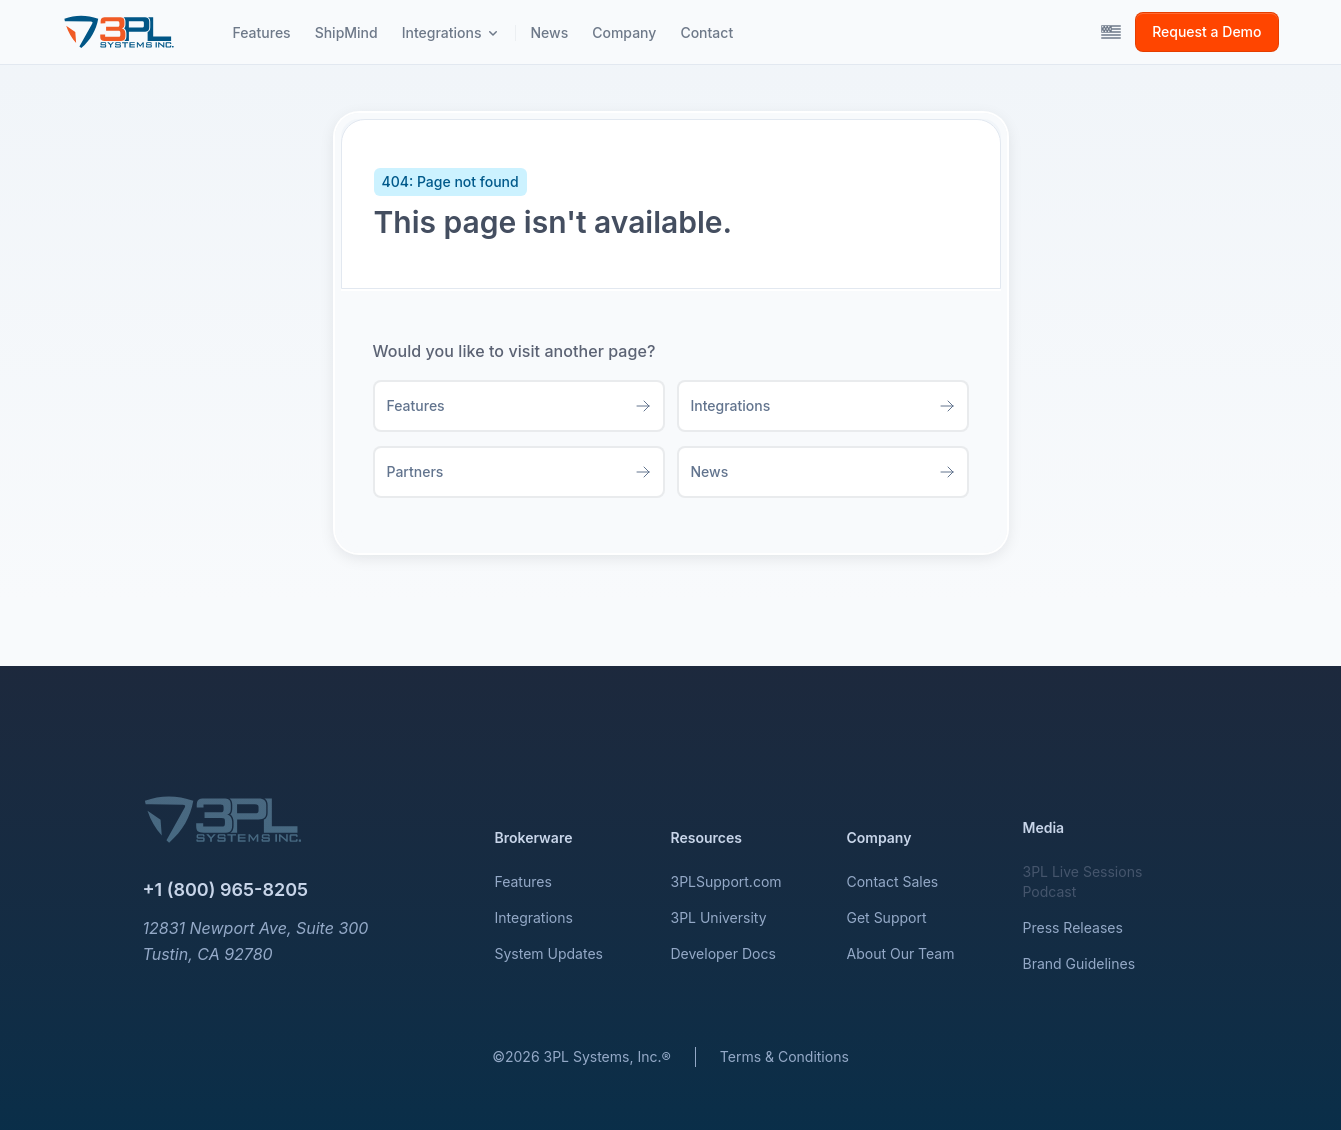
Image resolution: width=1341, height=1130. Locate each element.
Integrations (534, 917)
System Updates (549, 953)
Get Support (887, 917)
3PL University (719, 917)
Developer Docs (723, 953)
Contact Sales (893, 881)
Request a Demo (1206, 31)
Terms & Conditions (784, 1056)
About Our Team (901, 953)
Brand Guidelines (1079, 963)
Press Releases (1073, 927)
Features (523, 881)
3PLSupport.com (726, 881)
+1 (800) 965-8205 (226, 889)
